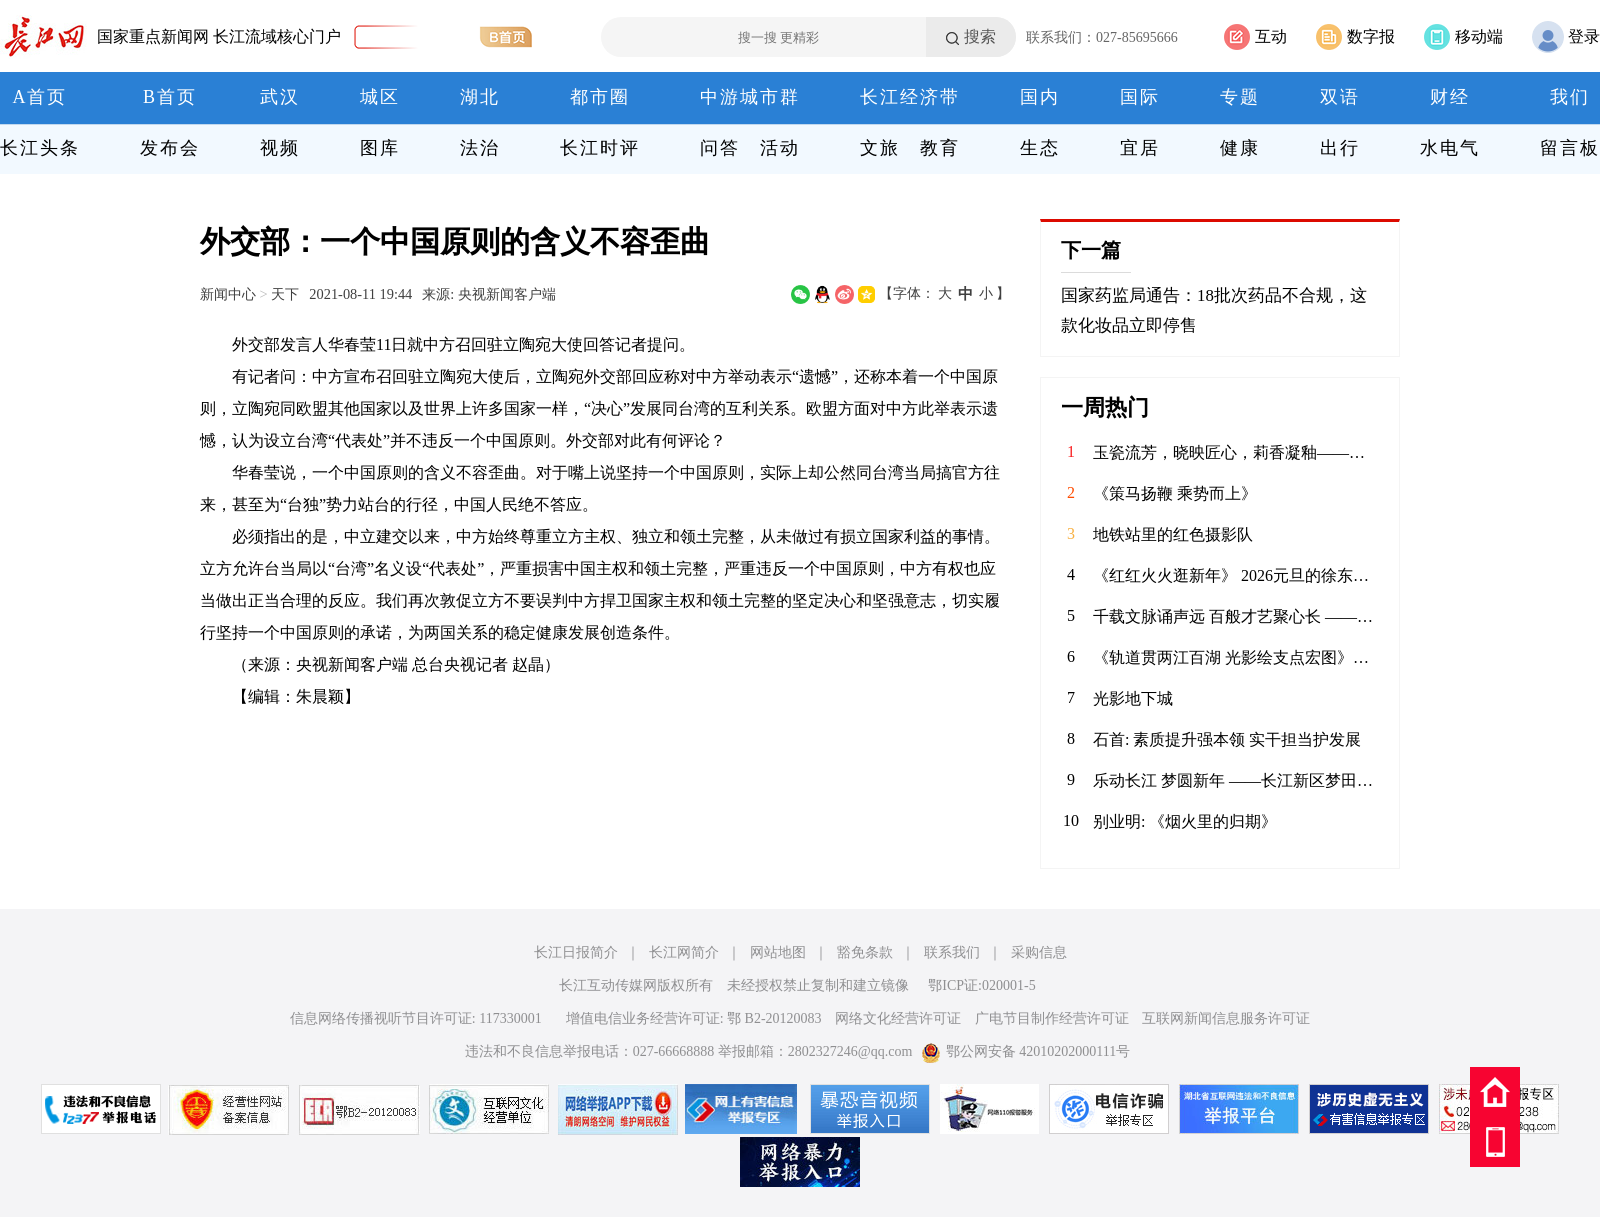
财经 (1450, 97)
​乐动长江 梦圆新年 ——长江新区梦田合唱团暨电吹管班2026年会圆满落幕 (1236, 780)
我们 (1570, 97)
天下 (285, 294)
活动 (780, 148)
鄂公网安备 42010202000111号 (1025, 1051)
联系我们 (952, 952)
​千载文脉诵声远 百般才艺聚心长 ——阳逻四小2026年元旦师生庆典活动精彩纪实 (1236, 616)
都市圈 (600, 97)
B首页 (170, 97)
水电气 (1450, 148)
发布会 (170, 148)
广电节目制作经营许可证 (1052, 1018)
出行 (1340, 148)
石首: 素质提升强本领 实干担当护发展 (1227, 739)
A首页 (40, 97)
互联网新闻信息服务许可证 (1226, 1018)
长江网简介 (684, 952)
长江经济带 (910, 97)
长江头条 (40, 148)
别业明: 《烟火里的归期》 (1185, 821)
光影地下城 (1133, 698)
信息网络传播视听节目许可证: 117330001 (416, 1018)
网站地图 (778, 952)
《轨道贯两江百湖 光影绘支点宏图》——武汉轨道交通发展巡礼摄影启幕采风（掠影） (1236, 657)
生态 (1040, 148)
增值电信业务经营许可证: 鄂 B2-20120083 (694, 1018)
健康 (1240, 148)
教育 (940, 148)
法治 (480, 148)
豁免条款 (865, 952)
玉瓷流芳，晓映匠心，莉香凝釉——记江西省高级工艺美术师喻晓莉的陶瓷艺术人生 (1236, 452)
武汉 (280, 97)
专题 (1240, 97)
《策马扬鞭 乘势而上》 (1175, 493)
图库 (380, 148)
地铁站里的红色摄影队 (1173, 534)
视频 (280, 148)
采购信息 (1039, 952)
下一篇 (1091, 250)
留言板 (1570, 148)
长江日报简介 (576, 952)
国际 (1140, 97)
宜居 (1140, 148)
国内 (1040, 97)
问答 (720, 148)
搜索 (980, 36)
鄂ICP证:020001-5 (981, 985)
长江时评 (600, 148)
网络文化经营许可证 (898, 1018)
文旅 (880, 148)
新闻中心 (228, 294)
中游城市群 (750, 97)
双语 (1340, 97)
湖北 (480, 97)
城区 (380, 97)
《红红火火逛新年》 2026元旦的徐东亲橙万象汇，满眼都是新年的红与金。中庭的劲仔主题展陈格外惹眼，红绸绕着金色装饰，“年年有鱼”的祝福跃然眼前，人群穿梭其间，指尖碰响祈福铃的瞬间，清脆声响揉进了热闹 (1236, 575)
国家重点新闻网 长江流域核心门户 (219, 36)
